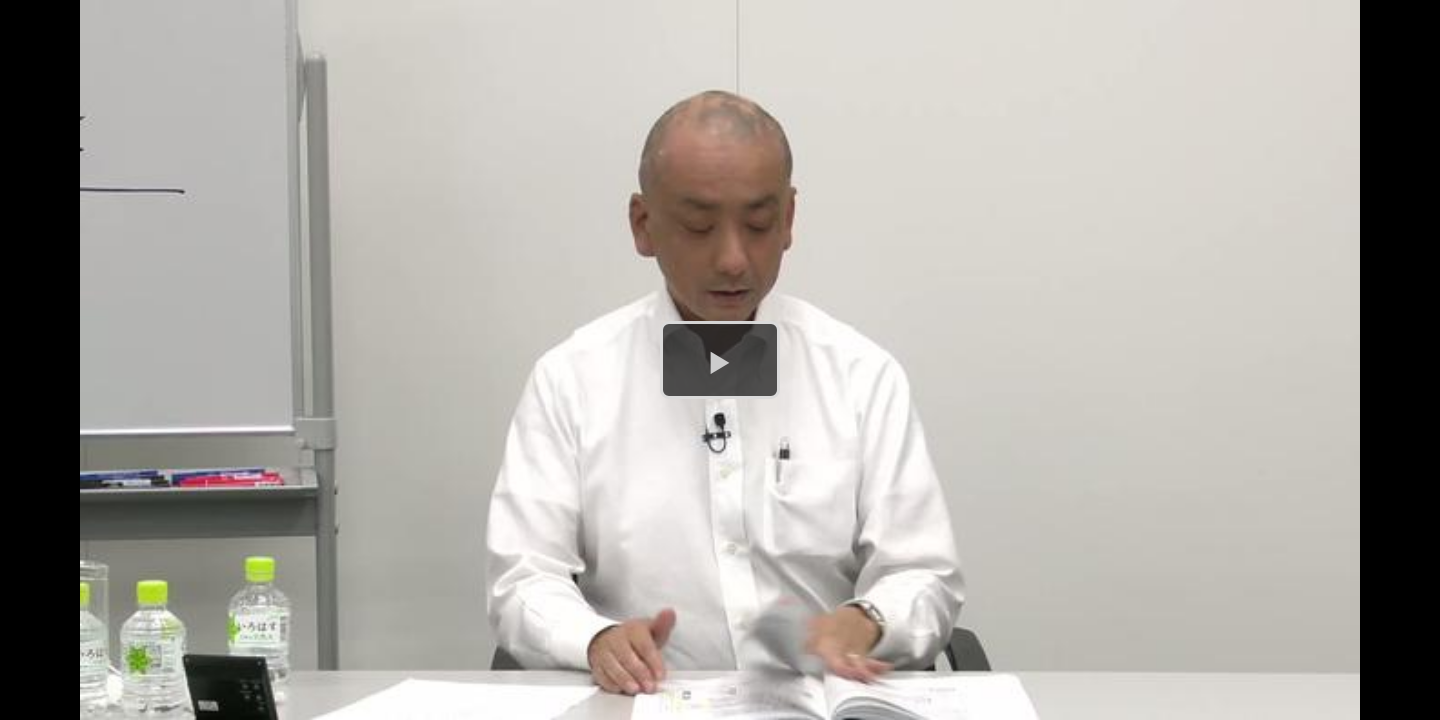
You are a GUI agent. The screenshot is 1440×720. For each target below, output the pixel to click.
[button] (720, 360)
